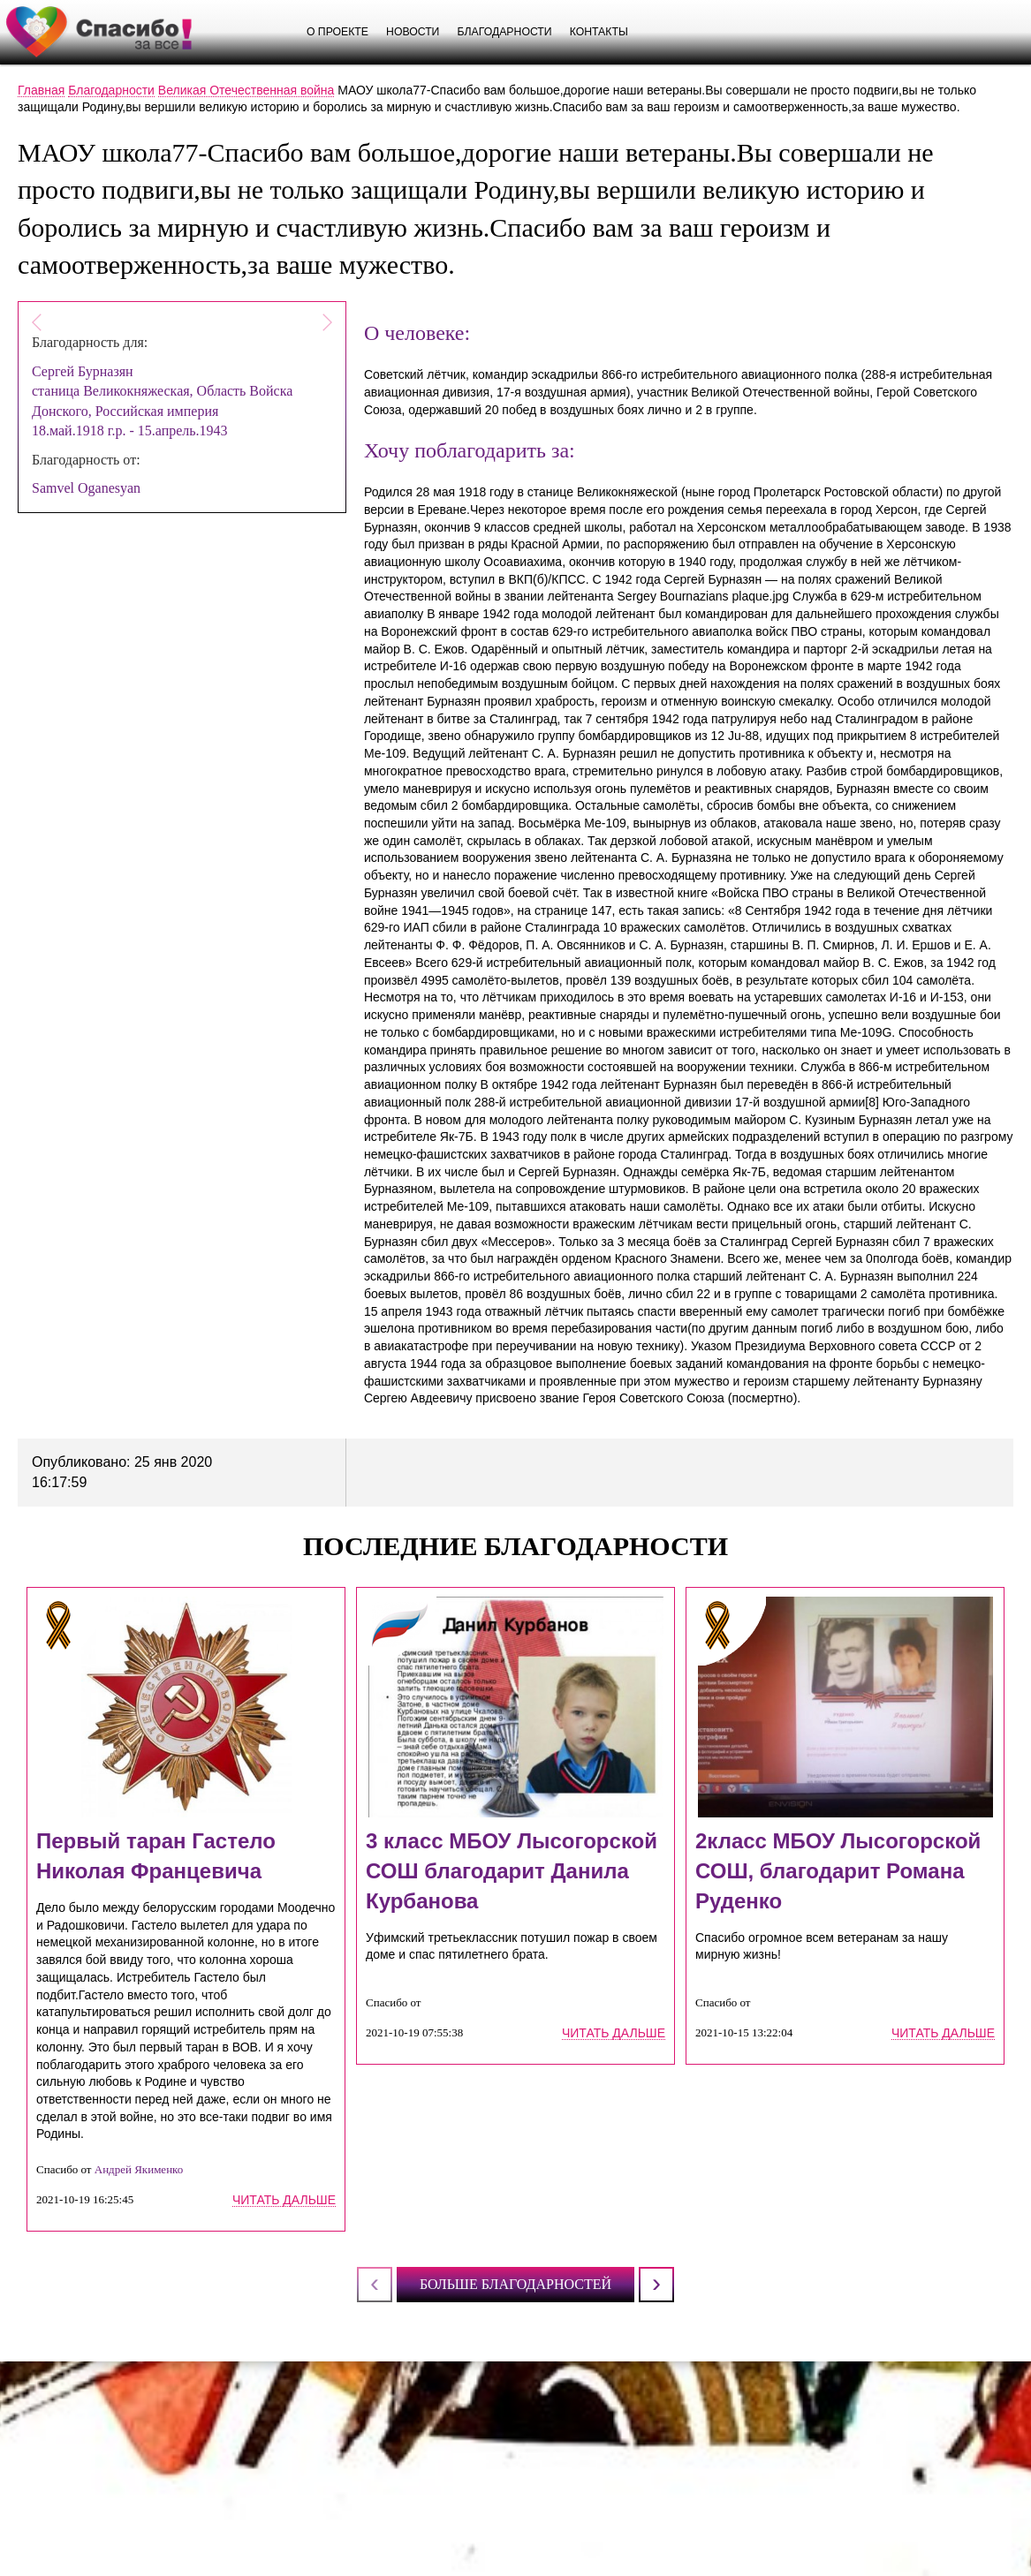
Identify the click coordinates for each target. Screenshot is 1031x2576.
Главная (41, 90)
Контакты (599, 32)
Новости (412, 32)
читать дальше (284, 2200)
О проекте (337, 32)
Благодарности (504, 32)
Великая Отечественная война (246, 90)
